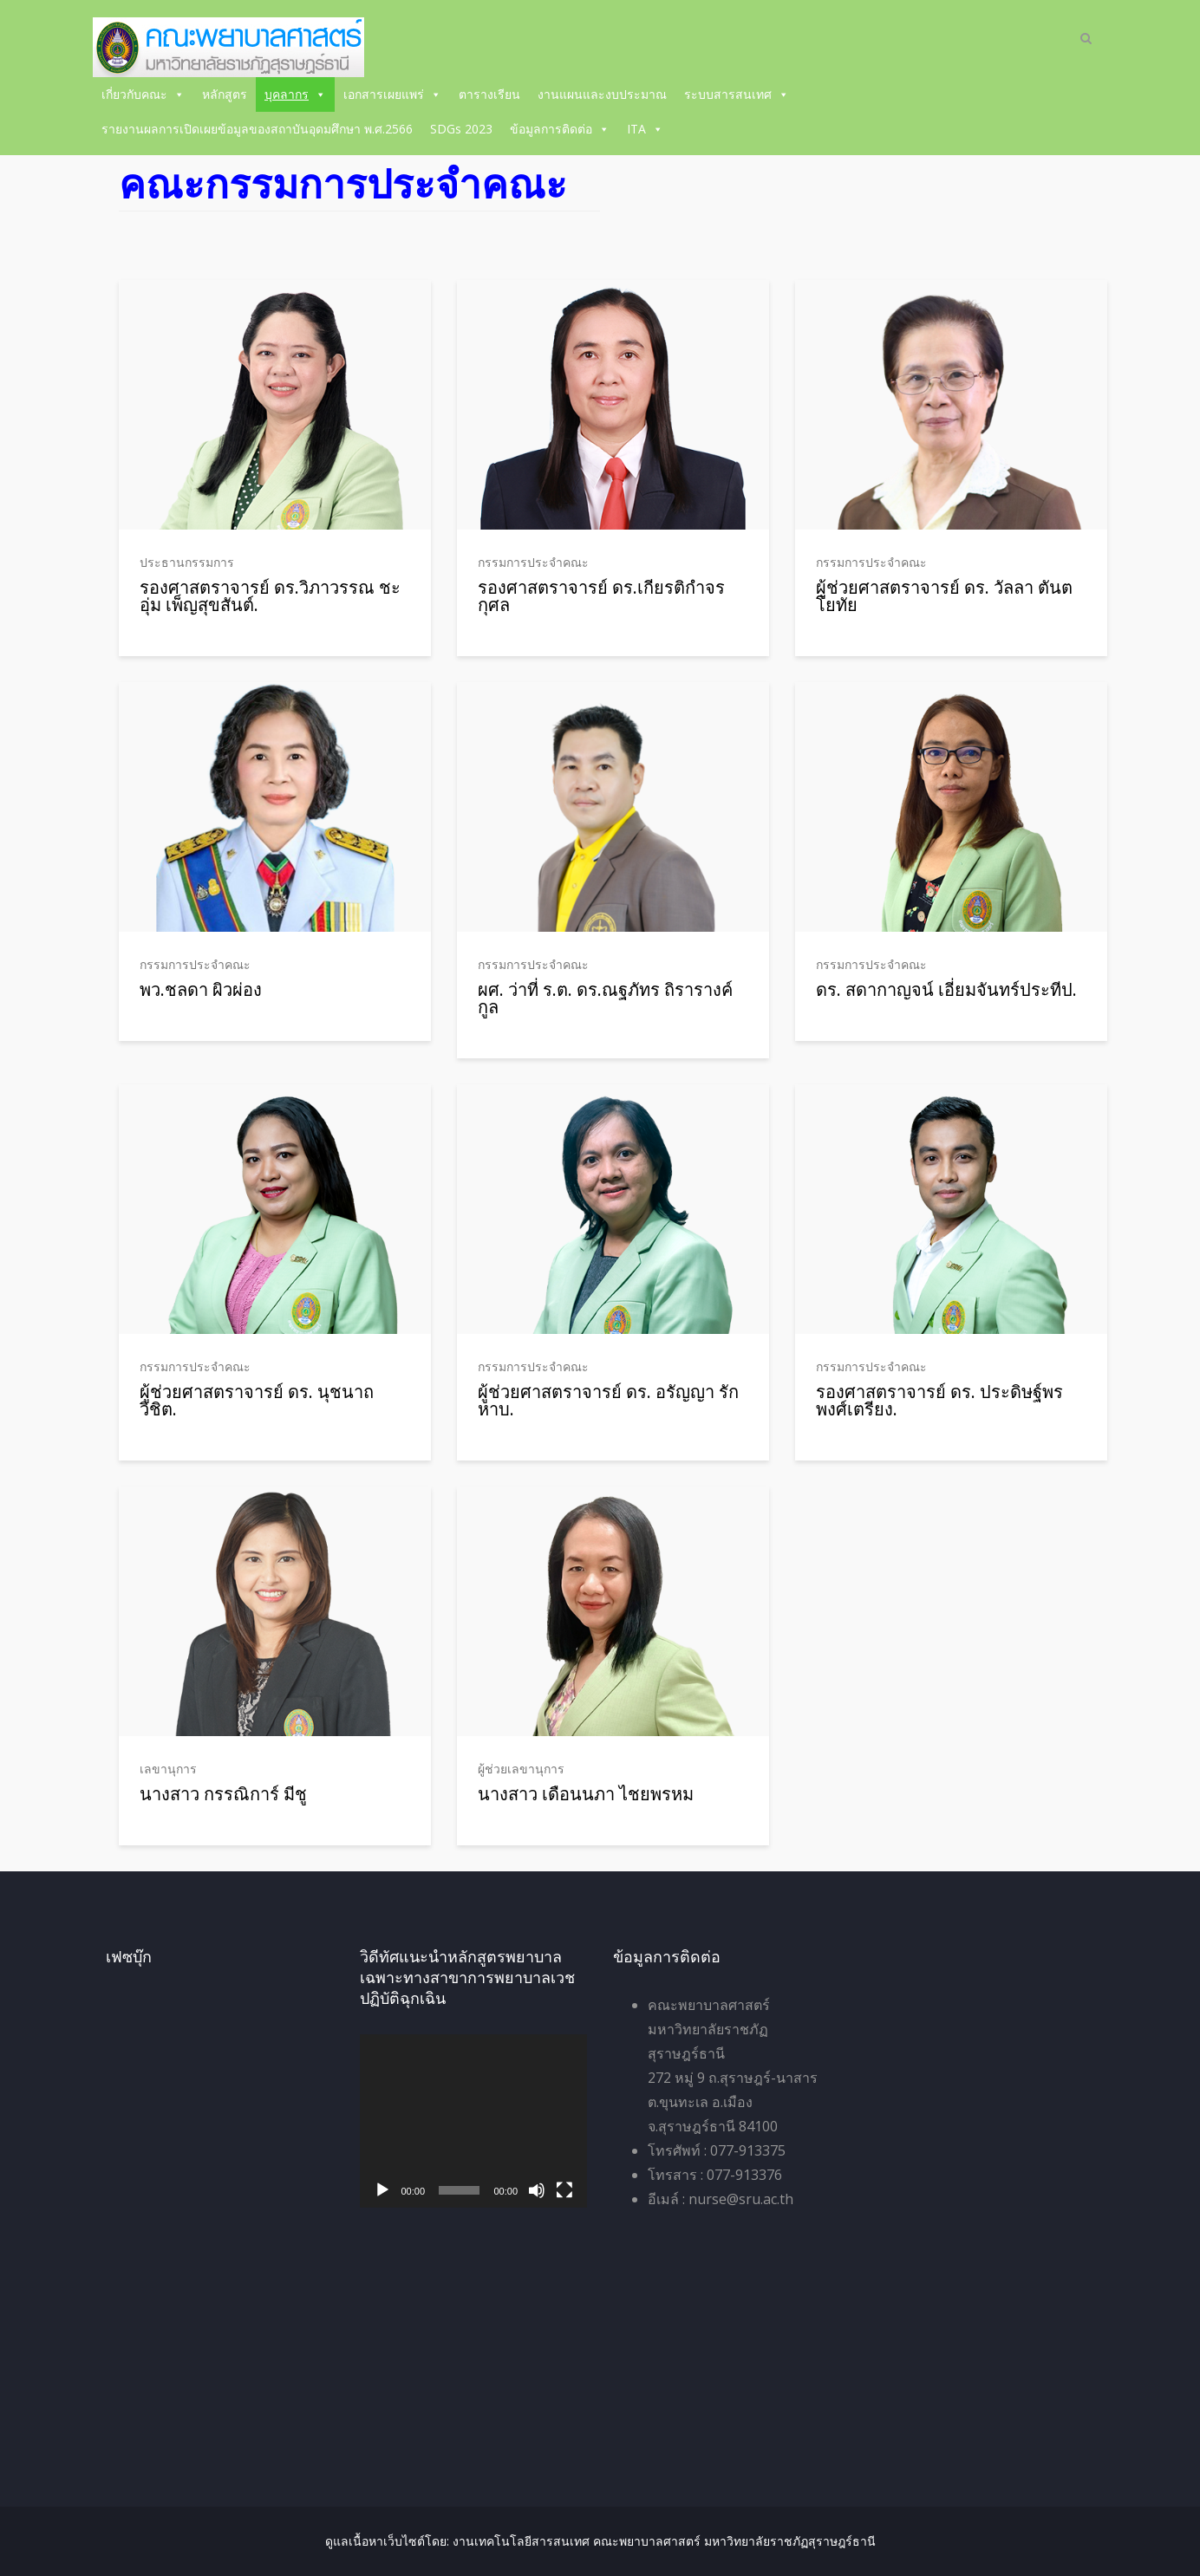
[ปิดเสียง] (536, 2190)
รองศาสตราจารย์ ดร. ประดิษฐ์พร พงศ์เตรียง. (939, 1400)
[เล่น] (382, 2190)
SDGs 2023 (461, 128)
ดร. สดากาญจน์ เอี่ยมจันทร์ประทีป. (946, 989)
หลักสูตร (224, 94)
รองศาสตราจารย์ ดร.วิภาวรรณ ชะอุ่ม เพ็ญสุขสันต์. (270, 596)
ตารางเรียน (489, 94)
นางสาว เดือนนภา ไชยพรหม (586, 1793)
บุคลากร (295, 94)
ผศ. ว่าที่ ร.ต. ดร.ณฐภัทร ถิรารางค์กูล (605, 998)
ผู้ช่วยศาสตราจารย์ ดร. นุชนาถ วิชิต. (257, 1400)
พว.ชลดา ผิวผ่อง (201, 989)
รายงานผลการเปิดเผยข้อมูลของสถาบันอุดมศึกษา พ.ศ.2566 (257, 128)
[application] (474, 2121)
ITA (645, 128)
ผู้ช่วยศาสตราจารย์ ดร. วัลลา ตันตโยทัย (944, 596)
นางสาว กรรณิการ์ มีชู (223, 1793)
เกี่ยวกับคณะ (143, 94)
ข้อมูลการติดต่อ (560, 128)
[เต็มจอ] (564, 2190)
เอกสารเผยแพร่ (392, 94)
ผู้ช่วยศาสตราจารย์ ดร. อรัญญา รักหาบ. (608, 1400)
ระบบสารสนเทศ (736, 94)
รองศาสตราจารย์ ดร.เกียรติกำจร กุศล (601, 596)
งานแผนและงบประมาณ (602, 94)
